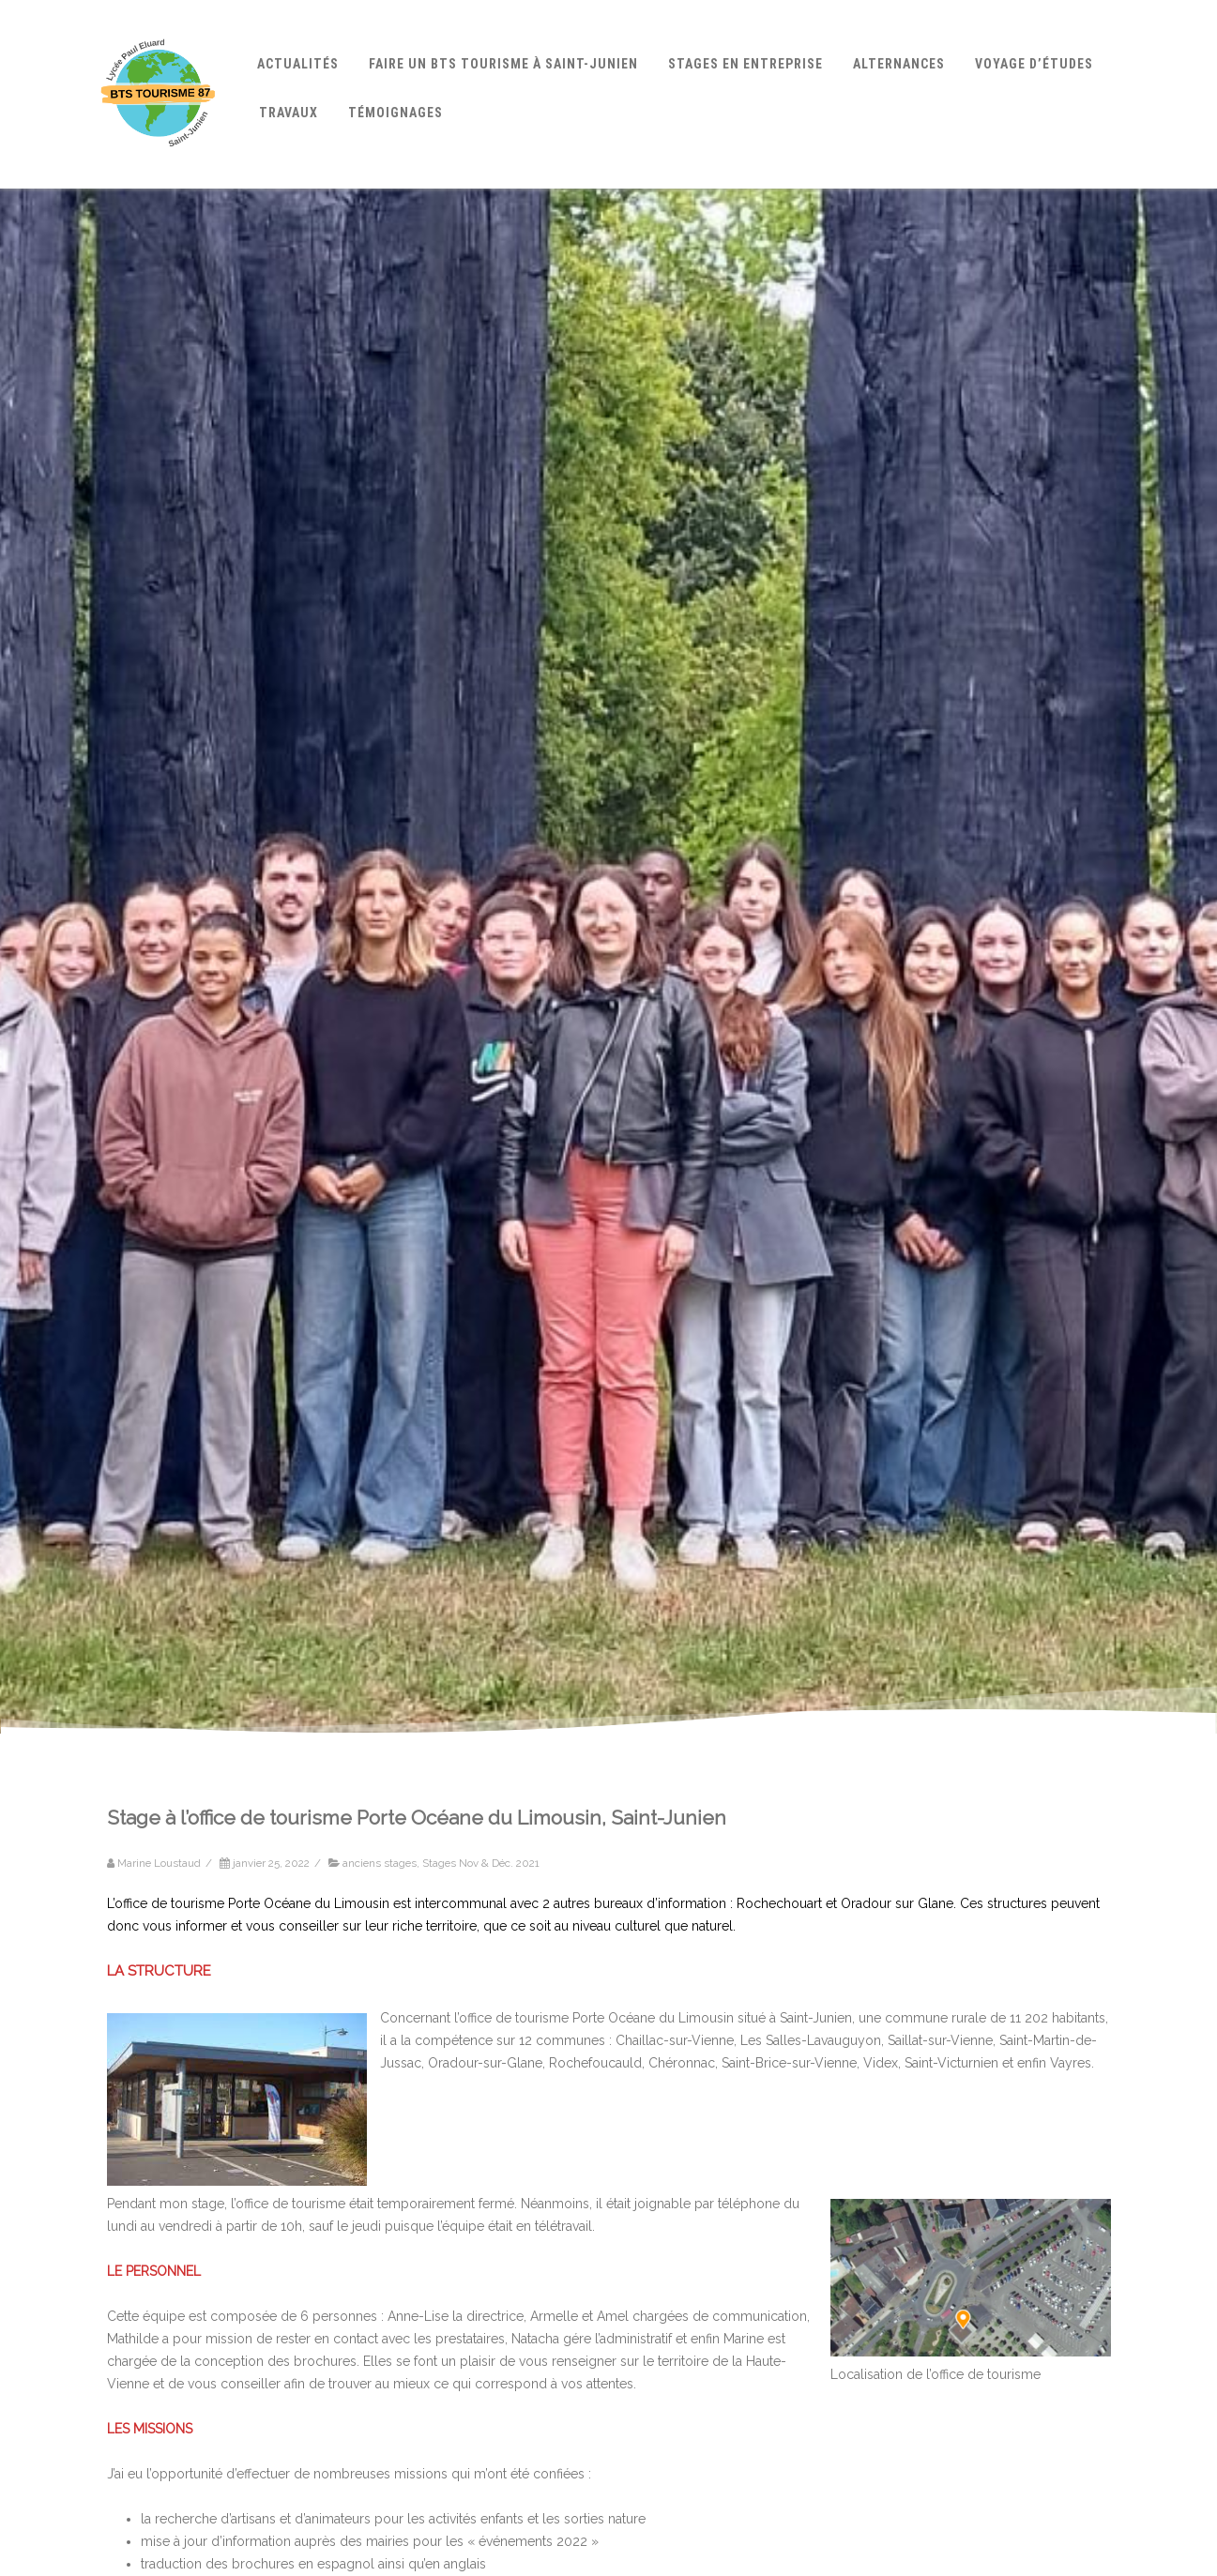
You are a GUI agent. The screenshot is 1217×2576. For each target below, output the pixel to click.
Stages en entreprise (745, 63)
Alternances (899, 63)
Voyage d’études (1034, 63)
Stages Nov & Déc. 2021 (481, 1863)
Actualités (298, 63)
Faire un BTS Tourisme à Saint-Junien (503, 63)
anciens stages (379, 1863)
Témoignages (395, 112)
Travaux (288, 112)
